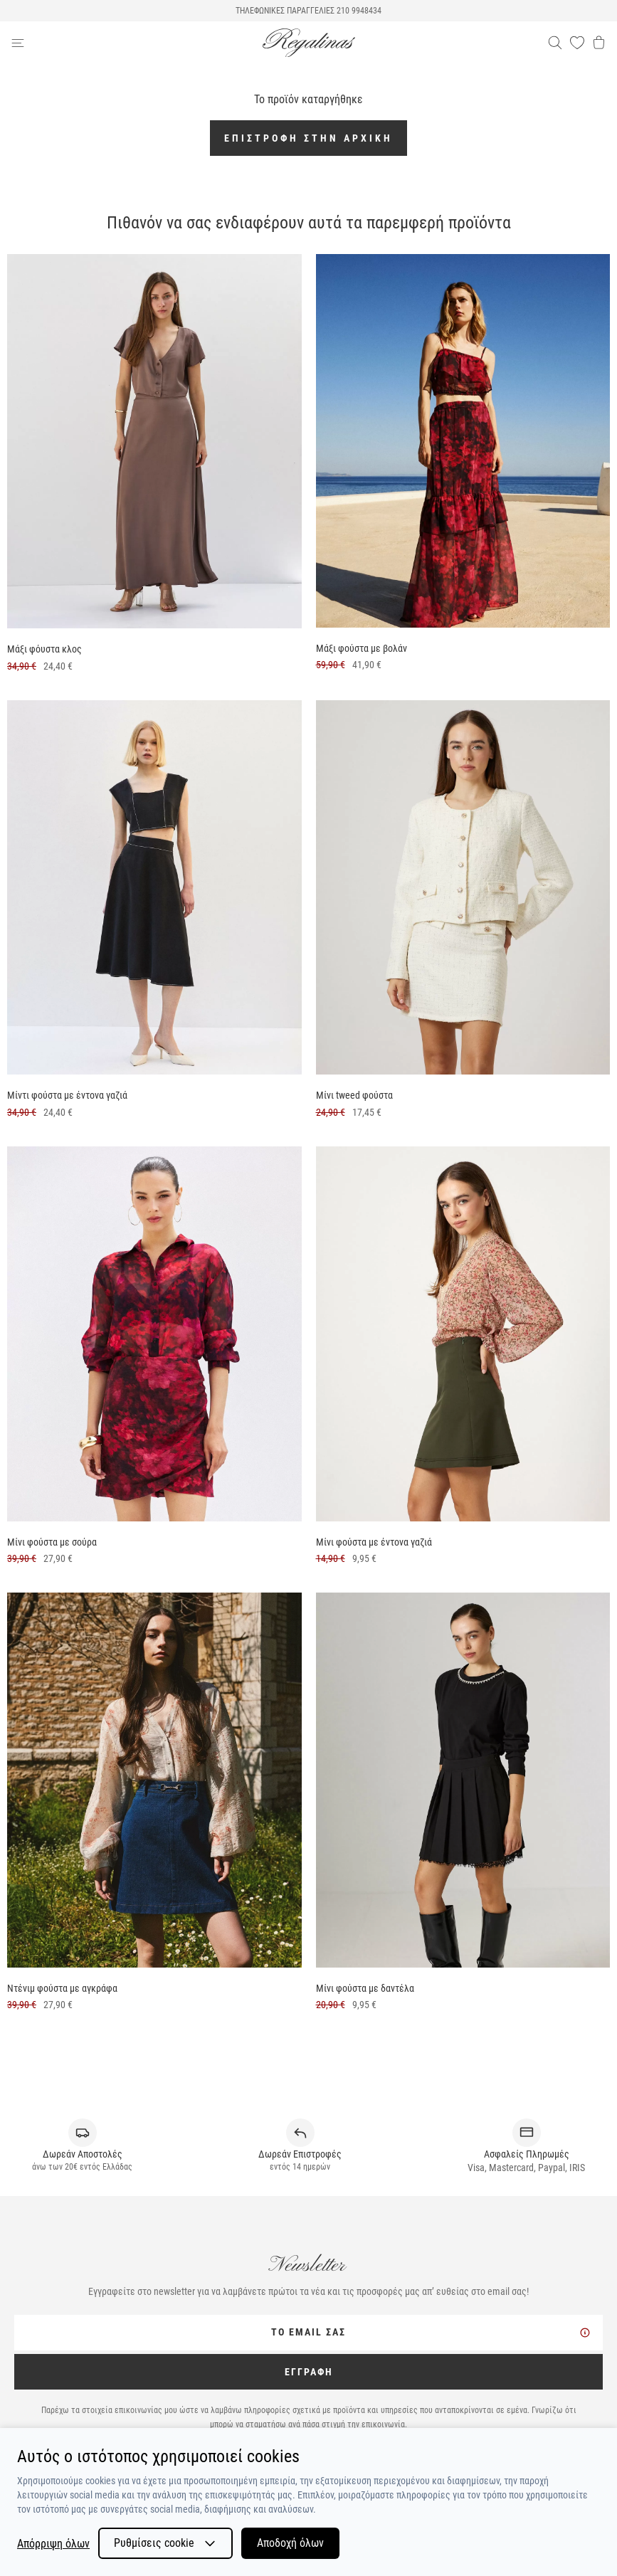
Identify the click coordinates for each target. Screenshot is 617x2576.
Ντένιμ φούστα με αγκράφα (62, 1988)
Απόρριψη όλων (53, 2543)
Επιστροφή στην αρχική (308, 138)
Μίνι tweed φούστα (354, 1095)
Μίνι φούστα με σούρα (52, 1542)
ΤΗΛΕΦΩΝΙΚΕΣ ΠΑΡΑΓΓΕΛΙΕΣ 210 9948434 (308, 11)
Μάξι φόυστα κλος (44, 649)
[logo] (309, 43)
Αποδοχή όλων (290, 2543)
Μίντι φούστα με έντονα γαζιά (67, 1095)
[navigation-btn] (137, 43)
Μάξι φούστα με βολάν (361, 648)
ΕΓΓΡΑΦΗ (309, 2371)
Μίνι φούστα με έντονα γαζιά (374, 1542)
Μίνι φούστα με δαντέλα (365, 1988)
